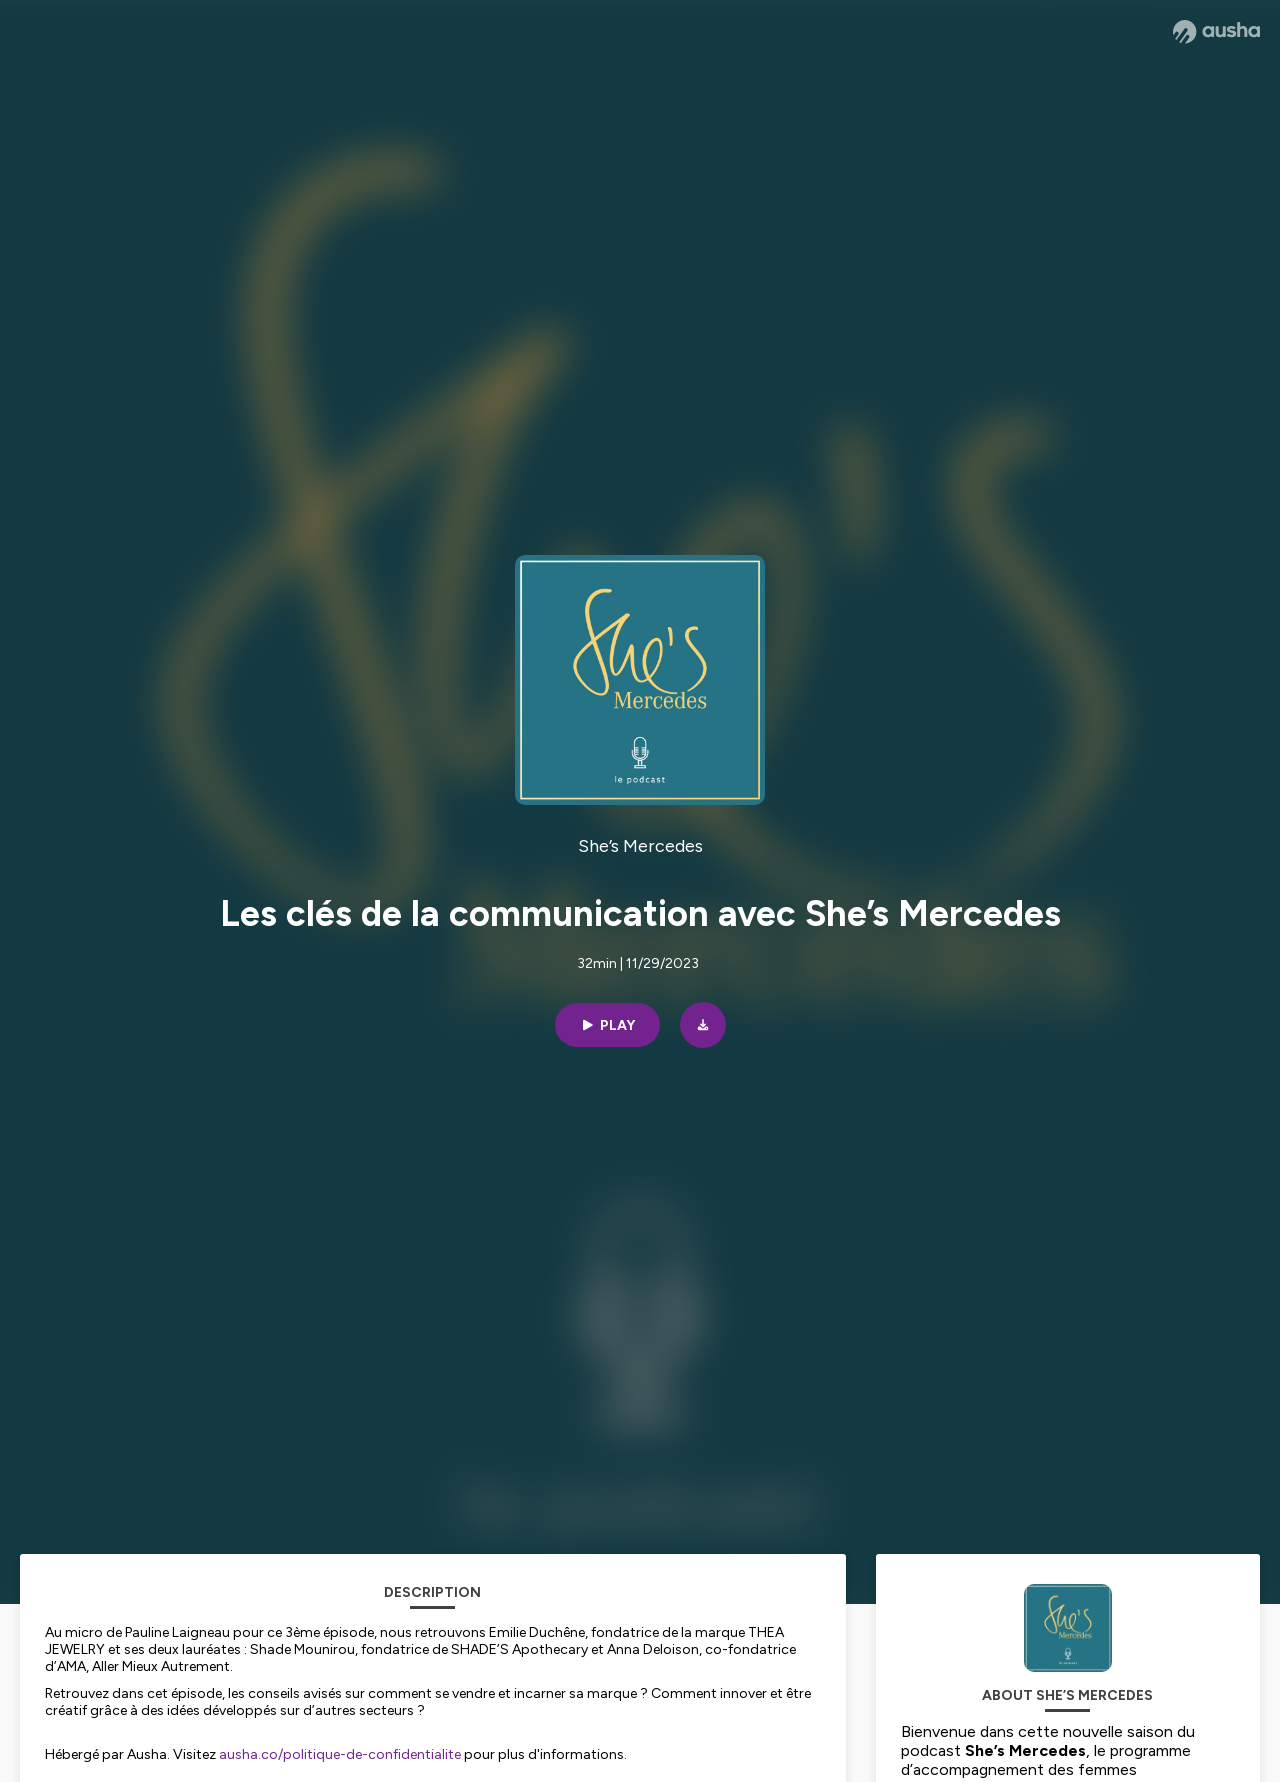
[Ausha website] (1216, 32)
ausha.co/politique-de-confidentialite (340, 1754)
